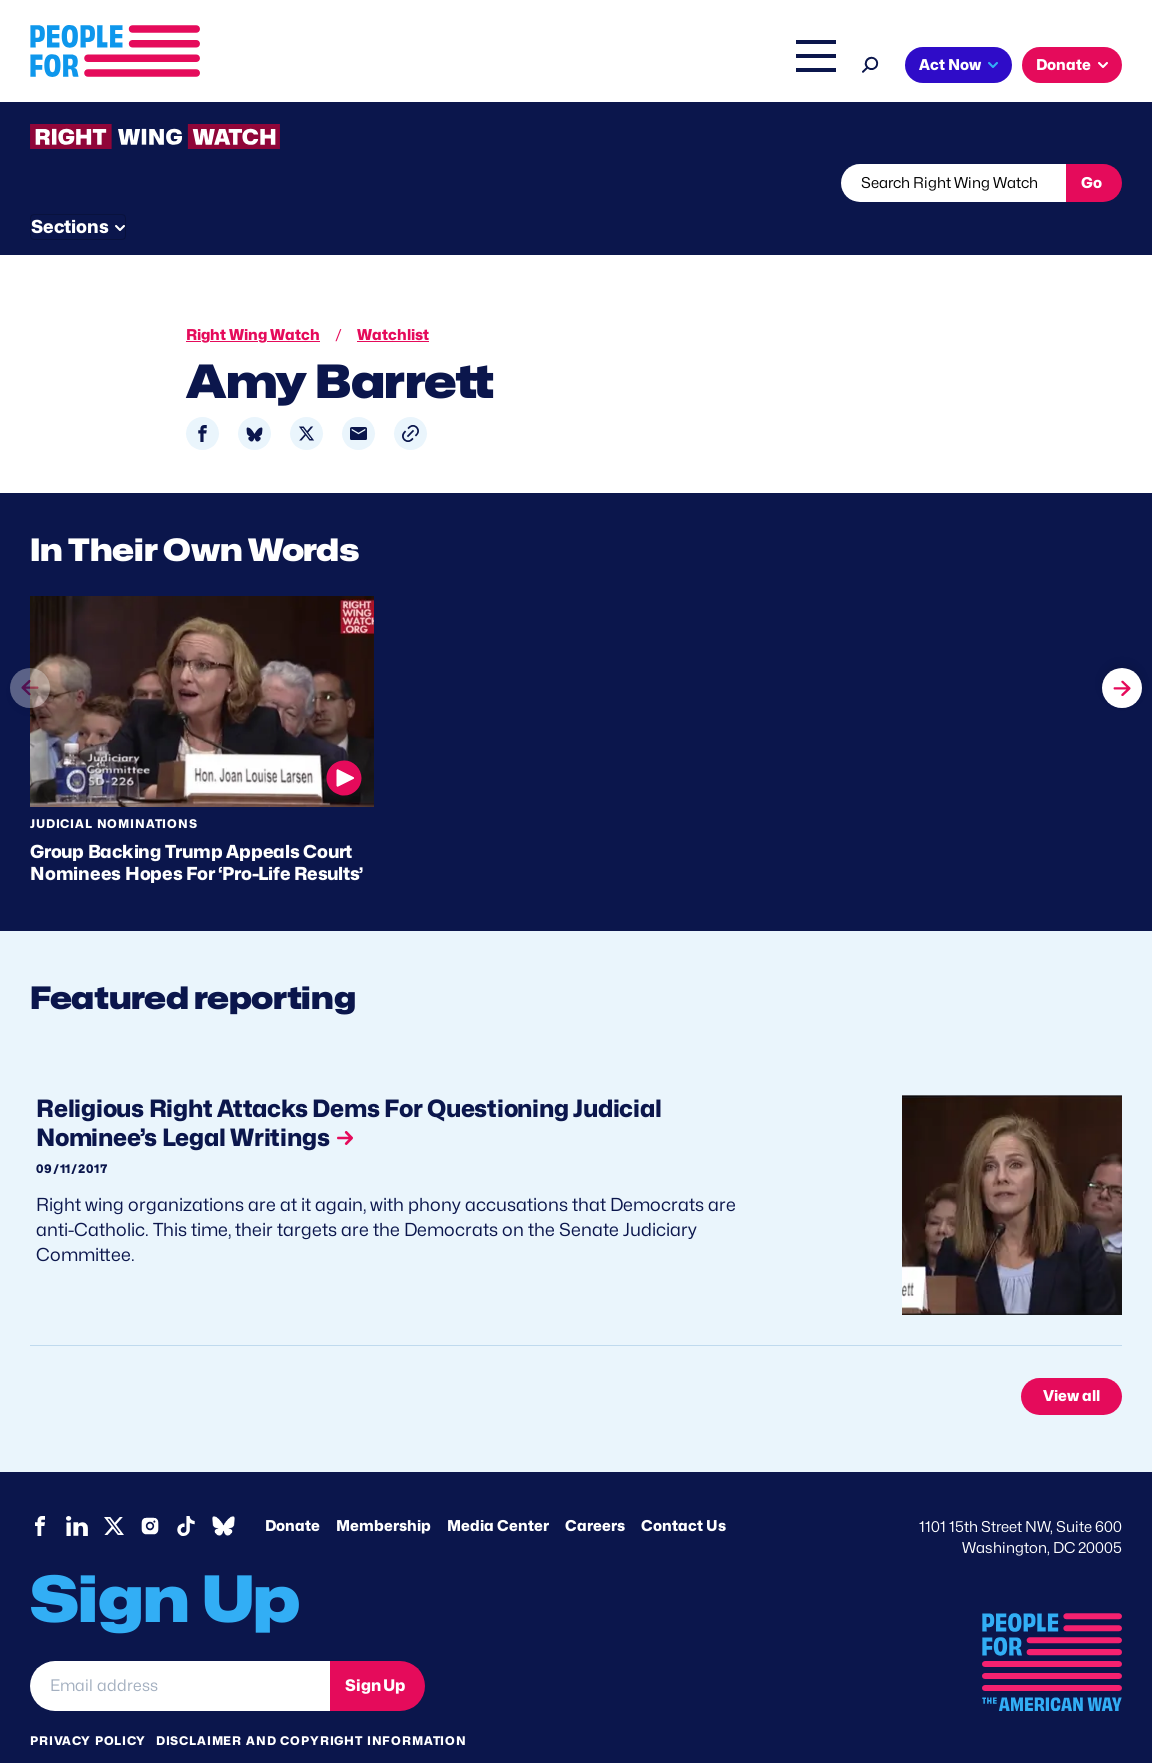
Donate (1063, 65)
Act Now (950, 65)
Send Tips (681, 183)
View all (1071, 1358)
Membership (383, 1488)
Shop (802, 67)
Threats (174, 183)
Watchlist (292, 183)
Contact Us (683, 1488)
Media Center (498, 1488)
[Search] (870, 62)
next (1122, 635)
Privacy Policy (88, 1702)
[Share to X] (306, 396)
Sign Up (375, 1646)
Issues (481, 67)
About (399, 67)
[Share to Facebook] (202, 396)
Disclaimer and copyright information (311, 1702)
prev (30, 673)
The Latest (726, 67)
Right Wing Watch (605, 67)
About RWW (409, 183)
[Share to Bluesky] (254, 396)
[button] (410, 396)
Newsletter (547, 183)
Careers (595, 1488)
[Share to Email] (358, 396)
